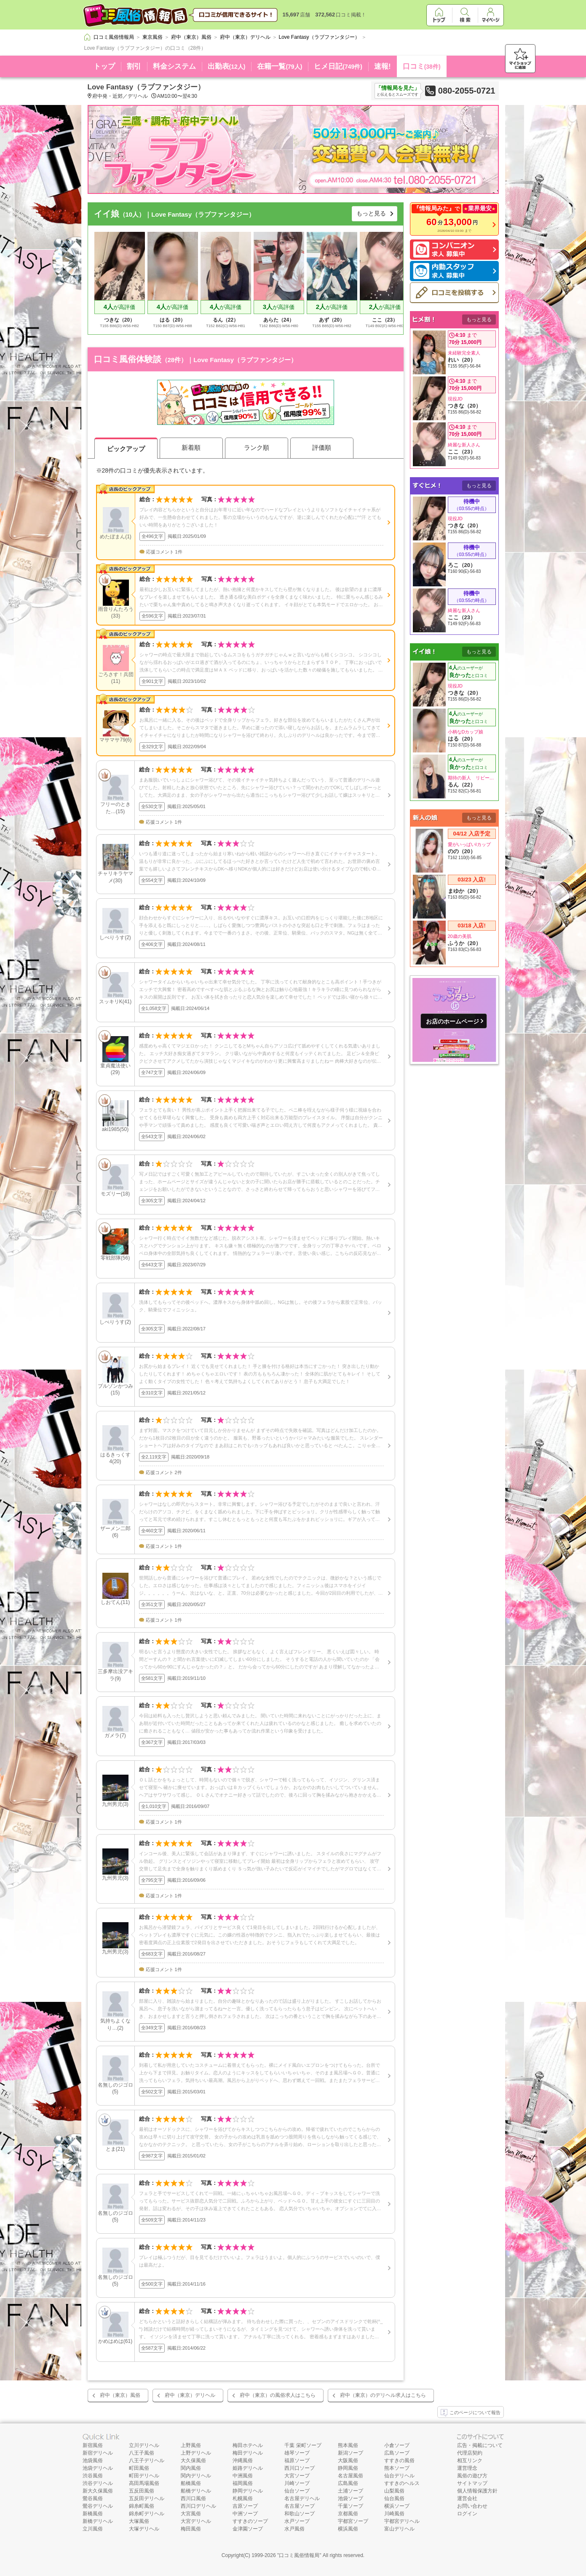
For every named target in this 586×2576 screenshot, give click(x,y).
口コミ (422, 66)
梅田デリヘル (248, 2453)
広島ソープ (396, 2453)
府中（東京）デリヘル (190, 2395)
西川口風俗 (193, 2498)
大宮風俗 (191, 2514)
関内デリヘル (196, 2476)
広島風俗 (348, 2483)
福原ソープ (297, 2460)
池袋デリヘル (98, 2468)
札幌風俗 (243, 2498)
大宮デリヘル (196, 2521)
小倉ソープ (396, 2445)
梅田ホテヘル (248, 2445)
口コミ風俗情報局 (299, 2555)
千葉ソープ (350, 2506)
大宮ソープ (297, 2476)
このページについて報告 (470, 2413)
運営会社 (467, 2498)
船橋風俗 (191, 2483)
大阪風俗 (348, 2460)
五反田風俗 (141, 2491)
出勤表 (227, 66)
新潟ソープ (350, 2453)
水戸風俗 (294, 2529)
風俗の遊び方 (472, 2476)
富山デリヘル (399, 2529)
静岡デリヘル (248, 2491)
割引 (134, 66)
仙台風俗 (394, 2498)
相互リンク (469, 2460)
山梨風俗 (394, 2491)
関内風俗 (191, 2468)
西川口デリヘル (198, 2506)
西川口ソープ (299, 2468)
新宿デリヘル (98, 2453)
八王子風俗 (141, 2453)
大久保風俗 (193, 2460)
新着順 (191, 447)
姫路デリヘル (248, 2468)
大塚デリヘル (144, 2529)
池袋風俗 (93, 2460)
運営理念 (467, 2468)
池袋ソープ (350, 2498)
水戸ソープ (297, 2521)
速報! (382, 66)
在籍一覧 (279, 66)
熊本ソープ (396, 2468)
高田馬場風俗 (144, 2483)
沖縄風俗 (243, 2460)
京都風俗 (348, 2514)
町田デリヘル (144, 2476)
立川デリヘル (144, 2445)
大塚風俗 (139, 2521)
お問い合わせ (472, 2506)
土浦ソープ (350, 2491)
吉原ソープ (245, 2506)
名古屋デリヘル (302, 2498)
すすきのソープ (250, 2521)
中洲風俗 (243, 2476)
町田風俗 (139, 2468)
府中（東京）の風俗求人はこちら (278, 2395)
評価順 (321, 447)
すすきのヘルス (402, 2483)
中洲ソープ (245, 2514)
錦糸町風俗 (141, 2506)
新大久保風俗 (98, 2491)
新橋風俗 (93, 2514)
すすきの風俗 (399, 2460)
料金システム (174, 66)
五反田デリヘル (146, 2498)
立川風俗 (93, 2529)
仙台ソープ (297, 2491)
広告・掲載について (480, 2445)
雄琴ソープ (297, 2453)
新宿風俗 (93, 2445)
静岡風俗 (348, 2468)
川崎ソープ (297, 2483)
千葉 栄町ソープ (302, 2445)
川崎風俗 (394, 2514)
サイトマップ (472, 2483)
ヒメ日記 (338, 66)
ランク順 (256, 447)
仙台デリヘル (399, 2476)
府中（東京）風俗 (120, 2395)
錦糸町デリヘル (146, 2514)
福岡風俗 (243, 2483)
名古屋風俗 (350, 2476)
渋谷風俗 (93, 2476)
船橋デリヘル (196, 2491)
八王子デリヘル (146, 2460)
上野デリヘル (196, 2453)
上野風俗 (191, 2445)
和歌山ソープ (299, 2514)
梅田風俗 (191, 2529)
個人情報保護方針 (477, 2491)
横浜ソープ (396, 2506)
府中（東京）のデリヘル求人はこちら (383, 2395)
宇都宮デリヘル (402, 2521)
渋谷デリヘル (98, 2483)
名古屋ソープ (299, 2506)
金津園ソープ (248, 2529)
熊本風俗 (348, 2445)
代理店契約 (469, 2453)
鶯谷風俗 (93, 2498)
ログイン (467, 2514)
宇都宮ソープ (353, 2521)
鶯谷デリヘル (98, 2506)
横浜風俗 (348, 2529)
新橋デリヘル (98, 2521)
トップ (104, 66)
